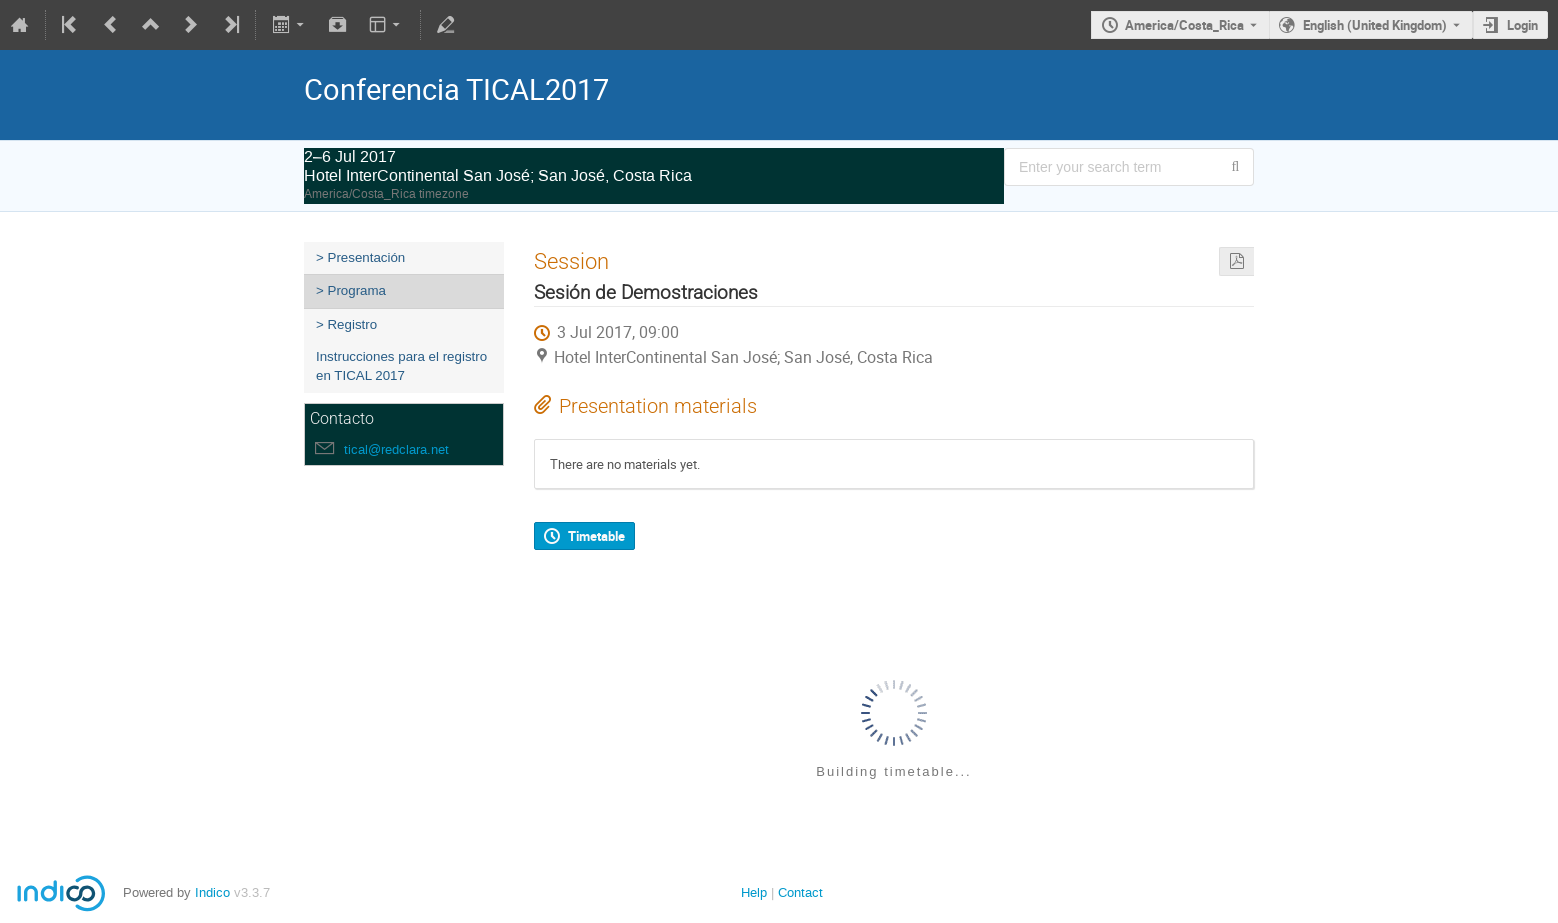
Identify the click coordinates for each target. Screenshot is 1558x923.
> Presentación (360, 257)
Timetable (596, 536)
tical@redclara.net (396, 449)
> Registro (346, 324)
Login (1522, 25)
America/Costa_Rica (1184, 25)
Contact (800, 892)
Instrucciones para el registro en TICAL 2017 (401, 366)
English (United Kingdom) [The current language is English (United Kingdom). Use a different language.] (1375, 25)
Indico (212, 892)
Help (754, 892)
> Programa (351, 290)
